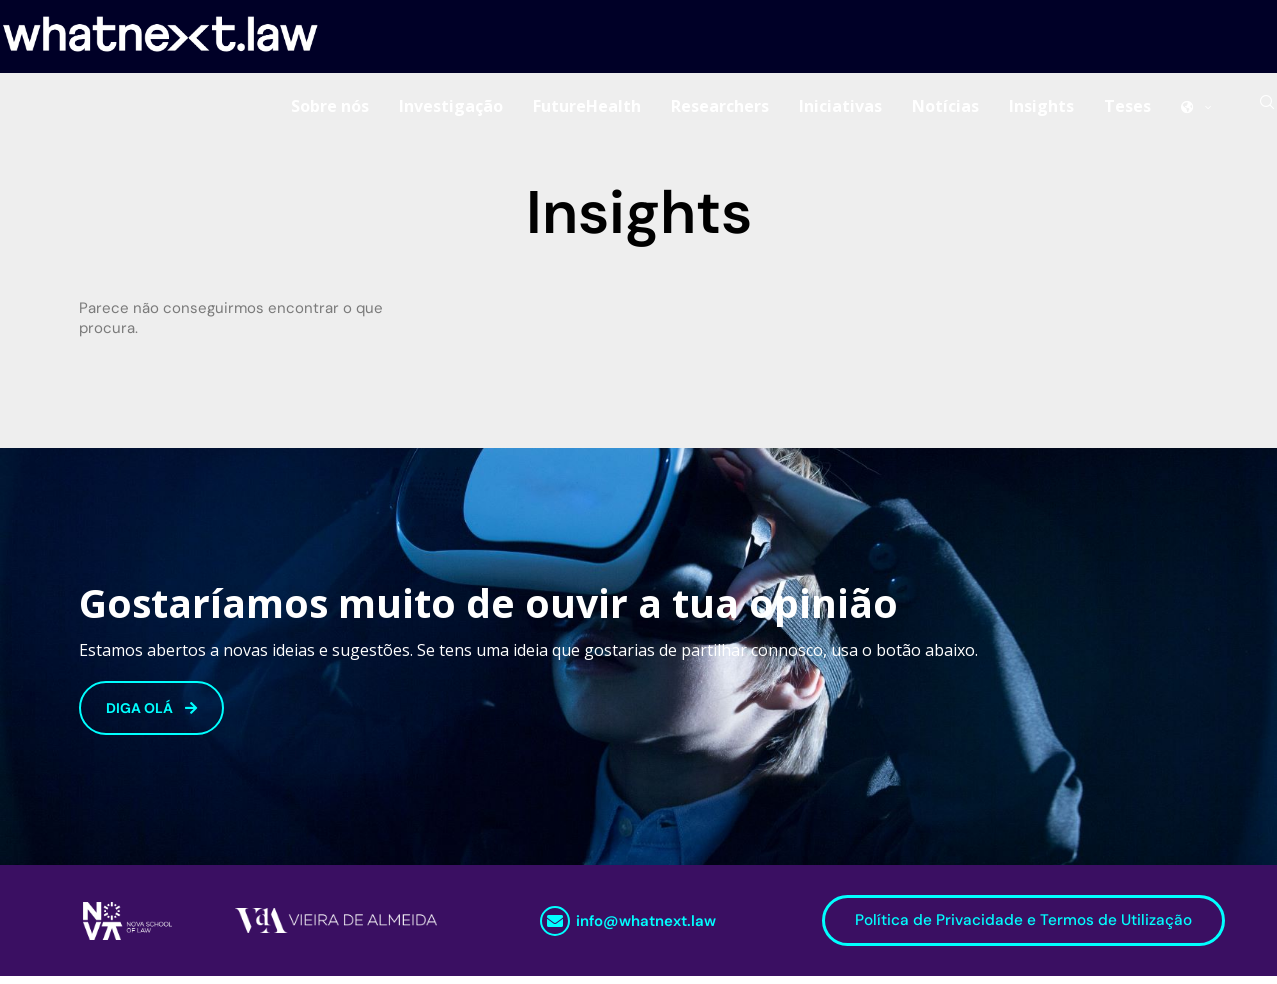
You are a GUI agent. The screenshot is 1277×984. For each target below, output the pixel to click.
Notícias (945, 109)
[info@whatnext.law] (555, 928)
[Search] (1267, 109)
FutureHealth (587, 109)
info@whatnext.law (646, 928)
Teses (1127, 109)
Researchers (720, 109)
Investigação (451, 109)
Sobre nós (330, 109)
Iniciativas (840, 109)
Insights (1041, 109)
